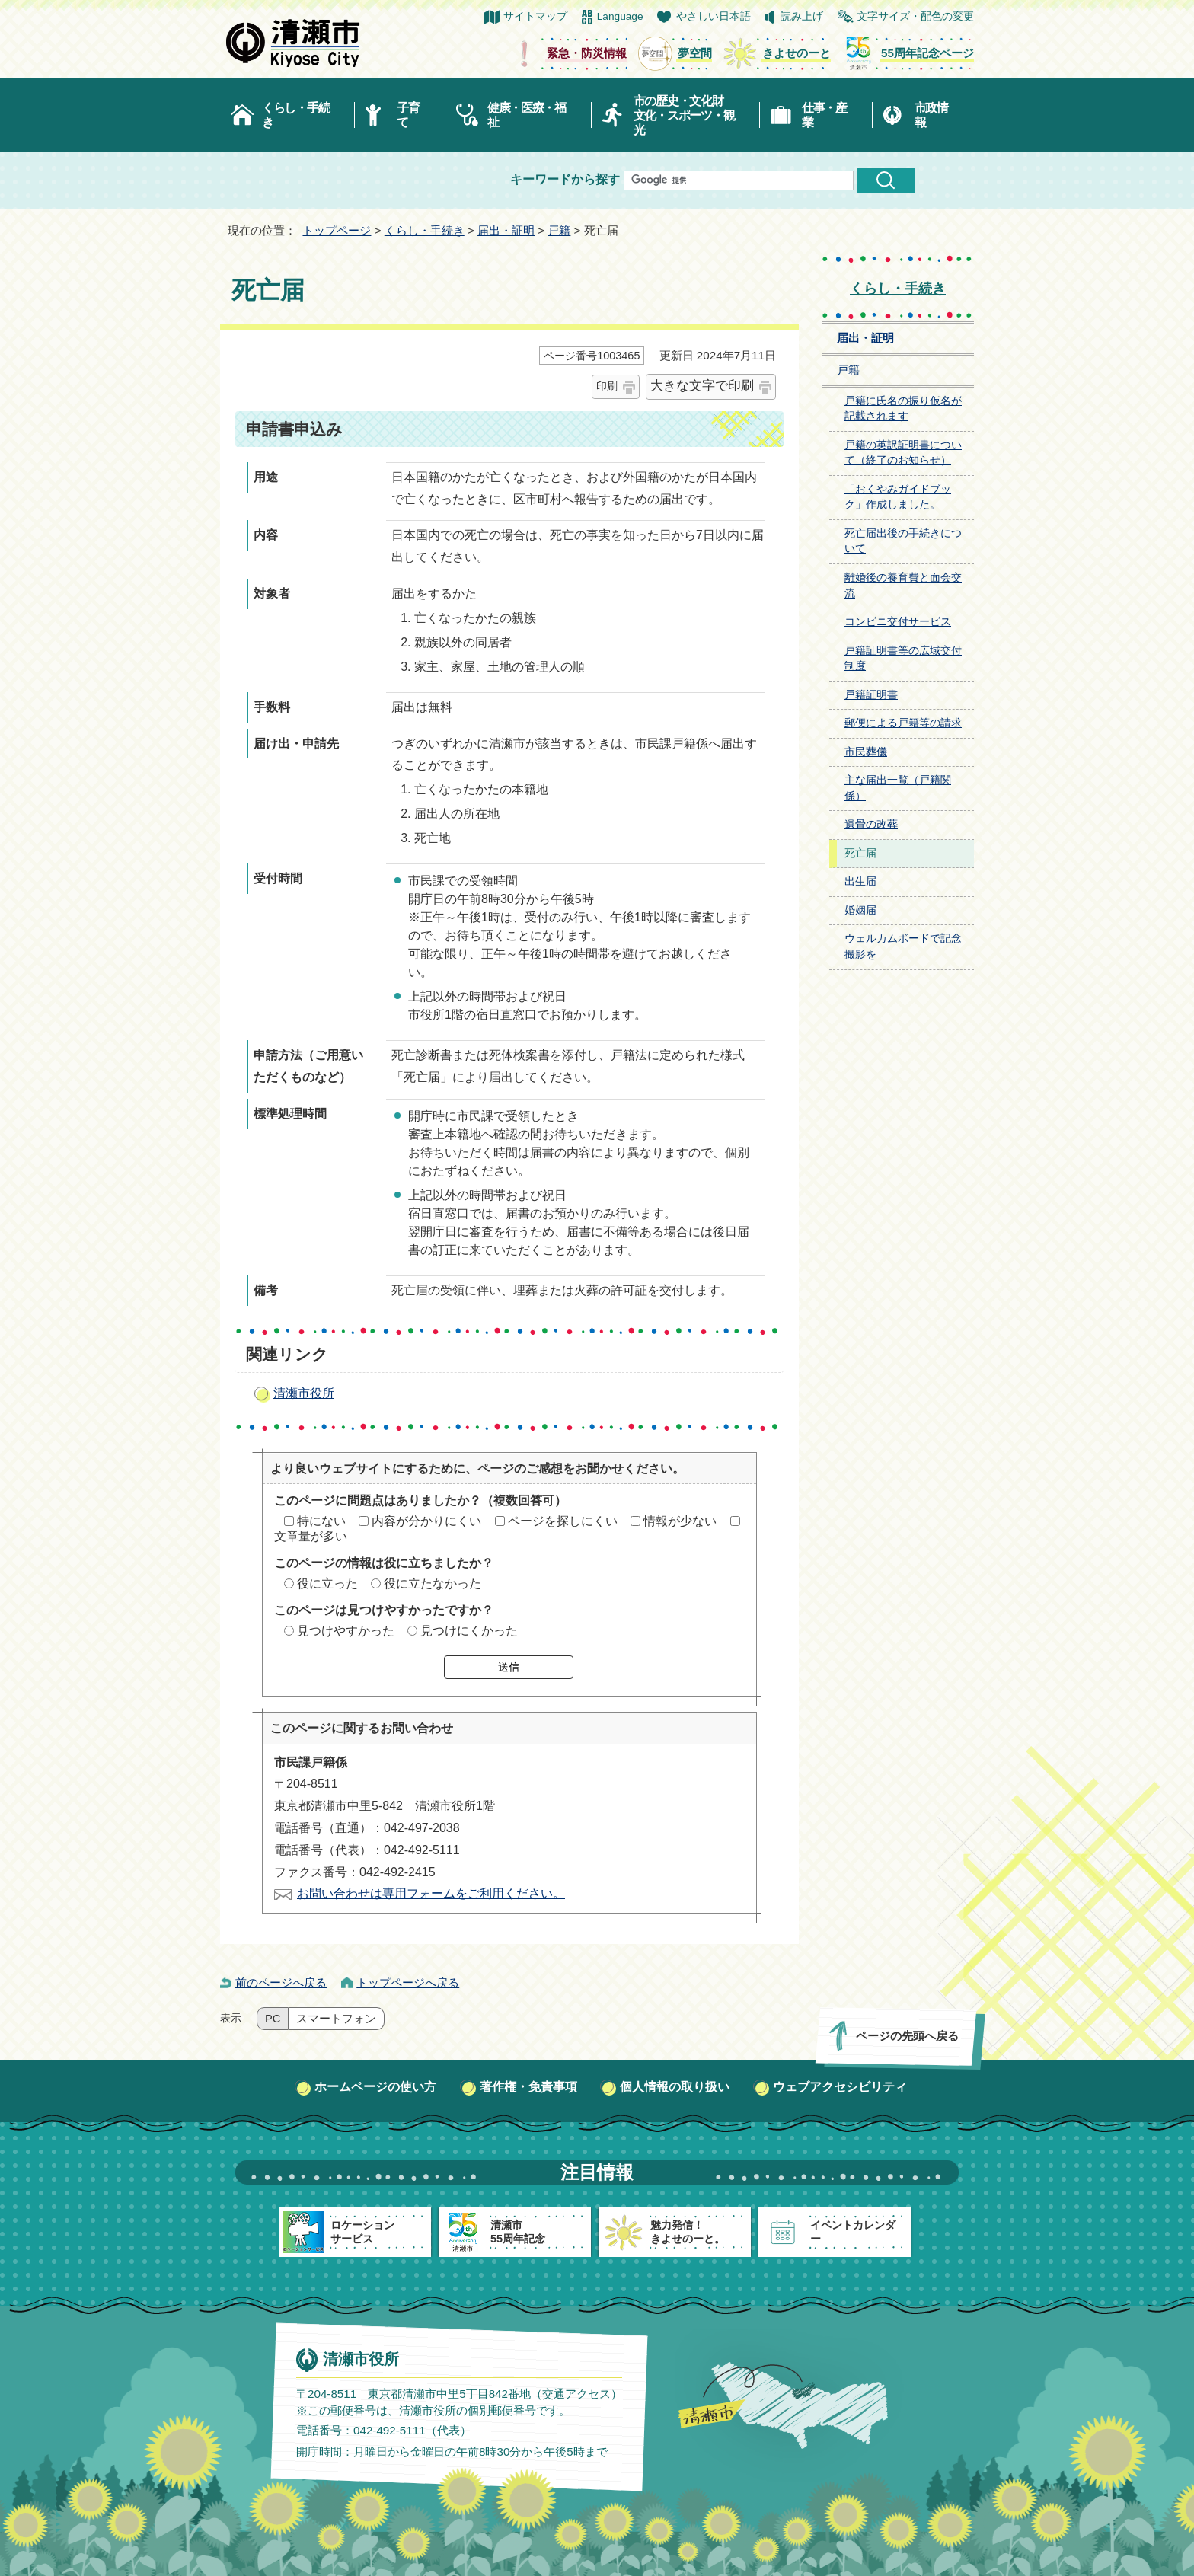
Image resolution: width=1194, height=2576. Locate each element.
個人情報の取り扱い (674, 2086)
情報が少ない (680, 1521)
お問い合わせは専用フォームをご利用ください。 (431, 1893)
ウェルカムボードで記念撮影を (903, 946)
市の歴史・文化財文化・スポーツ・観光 (684, 115)
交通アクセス (576, 2393)
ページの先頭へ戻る (907, 2035)
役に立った (327, 1583)
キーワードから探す (565, 179)
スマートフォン (336, 2019)
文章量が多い (310, 1536)
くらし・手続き (295, 115)
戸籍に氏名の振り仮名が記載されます (903, 409)
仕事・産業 (824, 115)
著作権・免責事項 (528, 2086)
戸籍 (559, 230)
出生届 (860, 881)
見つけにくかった (469, 1630)
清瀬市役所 (303, 1393)
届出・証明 (506, 230)
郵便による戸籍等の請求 (903, 723)
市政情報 (931, 115)
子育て (408, 115)
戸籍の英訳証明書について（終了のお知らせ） (903, 453)
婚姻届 (860, 910)
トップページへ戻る (407, 1982)
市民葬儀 (865, 752)
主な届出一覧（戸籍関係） (897, 788)
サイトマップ (535, 16)
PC (272, 2019)
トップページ (336, 230)
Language (620, 16)
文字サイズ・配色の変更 (915, 16)
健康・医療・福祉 (526, 115)
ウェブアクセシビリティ (840, 2086)
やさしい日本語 (713, 16)
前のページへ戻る (281, 1982)
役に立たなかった (432, 1583)
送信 (508, 1667)
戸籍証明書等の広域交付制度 (903, 658)
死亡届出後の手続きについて (903, 541)
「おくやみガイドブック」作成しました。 (897, 497)
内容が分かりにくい (426, 1521)
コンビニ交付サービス (897, 621)
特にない (321, 1521)
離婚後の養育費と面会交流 (903, 585)
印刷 (607, 386)
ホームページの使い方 (375, 2086)
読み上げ (802, 16)
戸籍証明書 (871, 695)
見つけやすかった (345, 1630)
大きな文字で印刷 (702, 385)
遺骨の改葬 (871, 824)
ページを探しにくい (563, 1521)
